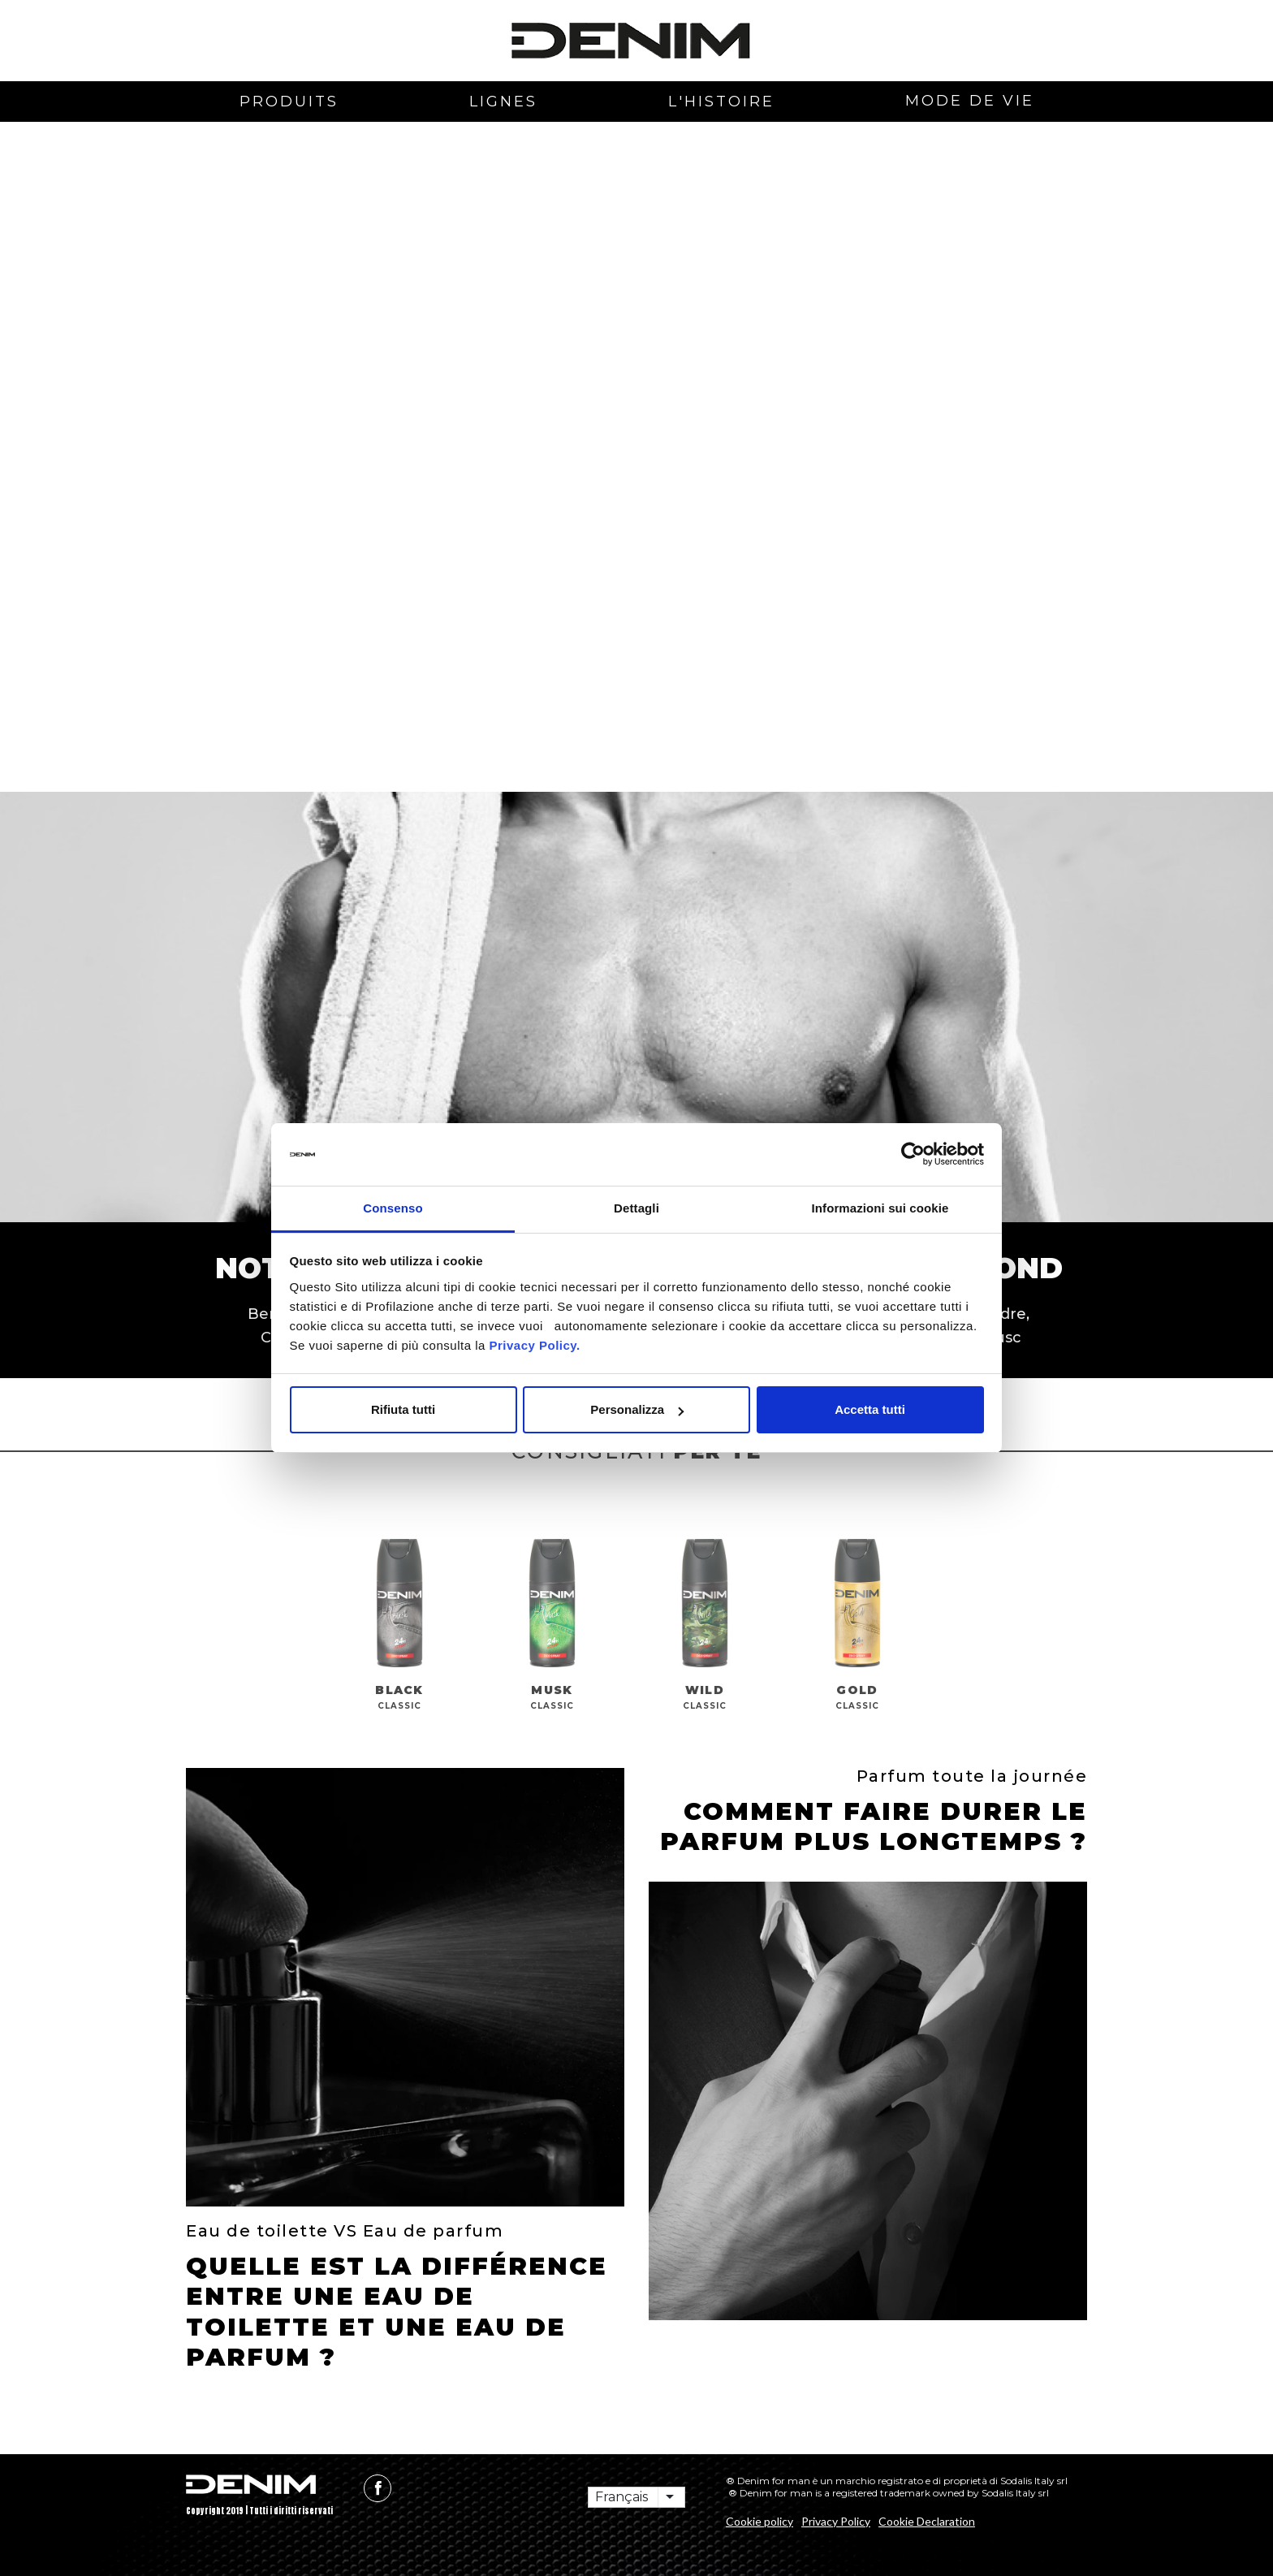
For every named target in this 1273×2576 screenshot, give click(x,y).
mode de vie (969, 101)
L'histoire (721, 101)
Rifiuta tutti (403, 1409)
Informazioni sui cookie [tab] (880, 1208)
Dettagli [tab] (636, 1208)
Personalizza (637, 1409)
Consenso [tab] (392, 1208)
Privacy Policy (835, 2521)
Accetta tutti (870, 1409)
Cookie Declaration (926, 2521)
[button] (235, 294)
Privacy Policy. (532, 1345)
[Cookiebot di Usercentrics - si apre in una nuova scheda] (913, 1155)
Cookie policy (759, 2521)
